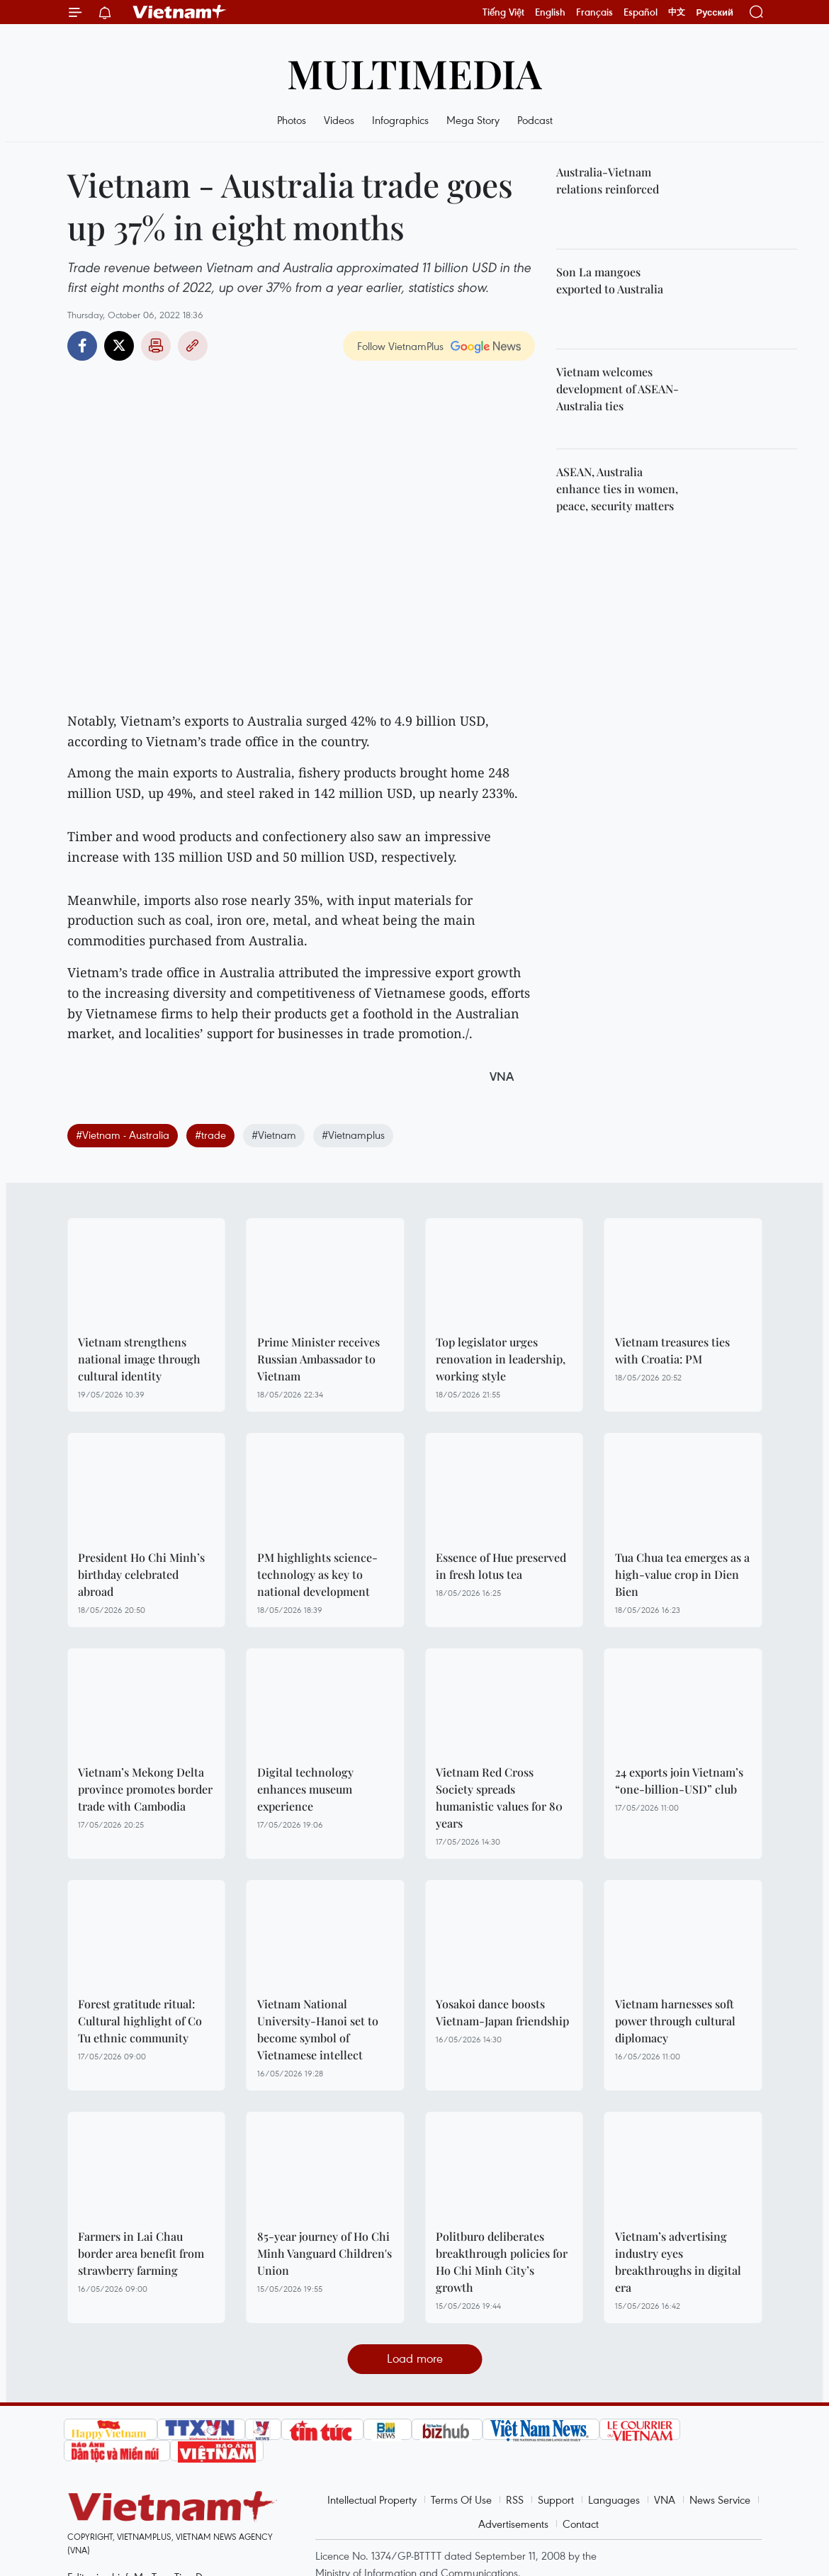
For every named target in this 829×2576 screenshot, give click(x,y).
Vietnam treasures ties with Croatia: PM (672, 1350)
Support (556, 2499)
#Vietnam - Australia (122, 1134)
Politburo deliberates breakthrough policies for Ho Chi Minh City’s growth (502, 2262)
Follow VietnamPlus (400, 346)
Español (641, 12)
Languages (614, 2499)
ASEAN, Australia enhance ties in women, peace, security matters (617, 488)
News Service (719, 2499)
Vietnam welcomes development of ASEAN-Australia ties (617, 388)
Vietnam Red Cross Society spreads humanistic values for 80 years (499, 1797)
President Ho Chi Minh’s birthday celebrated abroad (141, 1574)
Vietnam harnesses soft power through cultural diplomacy (675, 2020)
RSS (515, 2499)
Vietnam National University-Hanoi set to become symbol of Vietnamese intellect (317, 2029)
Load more (415, 2358)
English (550, 12)
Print (156, 346)
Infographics (400, 120)
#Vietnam (274, 1134)
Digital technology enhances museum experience (305, 1789)
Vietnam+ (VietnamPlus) (180, 12)
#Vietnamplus (353, 1134)
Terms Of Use (461, 2499)
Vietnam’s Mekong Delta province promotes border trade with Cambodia (145, 1789)
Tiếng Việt (503, 12)
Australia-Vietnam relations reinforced (607, 180)
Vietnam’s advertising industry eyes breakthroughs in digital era (678, 2262)
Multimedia (414, 72)
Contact (581, 2523)
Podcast (535, 120)
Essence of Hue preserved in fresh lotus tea (501, 1566)
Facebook (82, 346)
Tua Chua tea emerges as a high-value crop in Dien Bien (682, 1574)
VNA (664, 2499)
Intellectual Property (372, 2499)
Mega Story (473, 120)
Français (594, 12)
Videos (339, 120)
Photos (291, 120)
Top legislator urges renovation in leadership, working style (500, 1358)
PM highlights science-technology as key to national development (317, 1574)
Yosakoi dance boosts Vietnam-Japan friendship (502, 2012)
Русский (714, 12)
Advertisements (513, 2523)
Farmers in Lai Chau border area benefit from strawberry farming (141, 2253)
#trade (210, 1134)
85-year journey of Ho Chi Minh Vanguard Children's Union (324, 2253)
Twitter (119, 346)
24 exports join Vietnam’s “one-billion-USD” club (679, 1780)
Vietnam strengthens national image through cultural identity (139, 1358)
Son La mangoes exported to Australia (609, 280)
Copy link (193, 346)
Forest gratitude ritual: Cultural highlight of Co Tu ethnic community (140, 2020)
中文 (676, 12)
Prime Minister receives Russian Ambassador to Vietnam (318, 1358)
